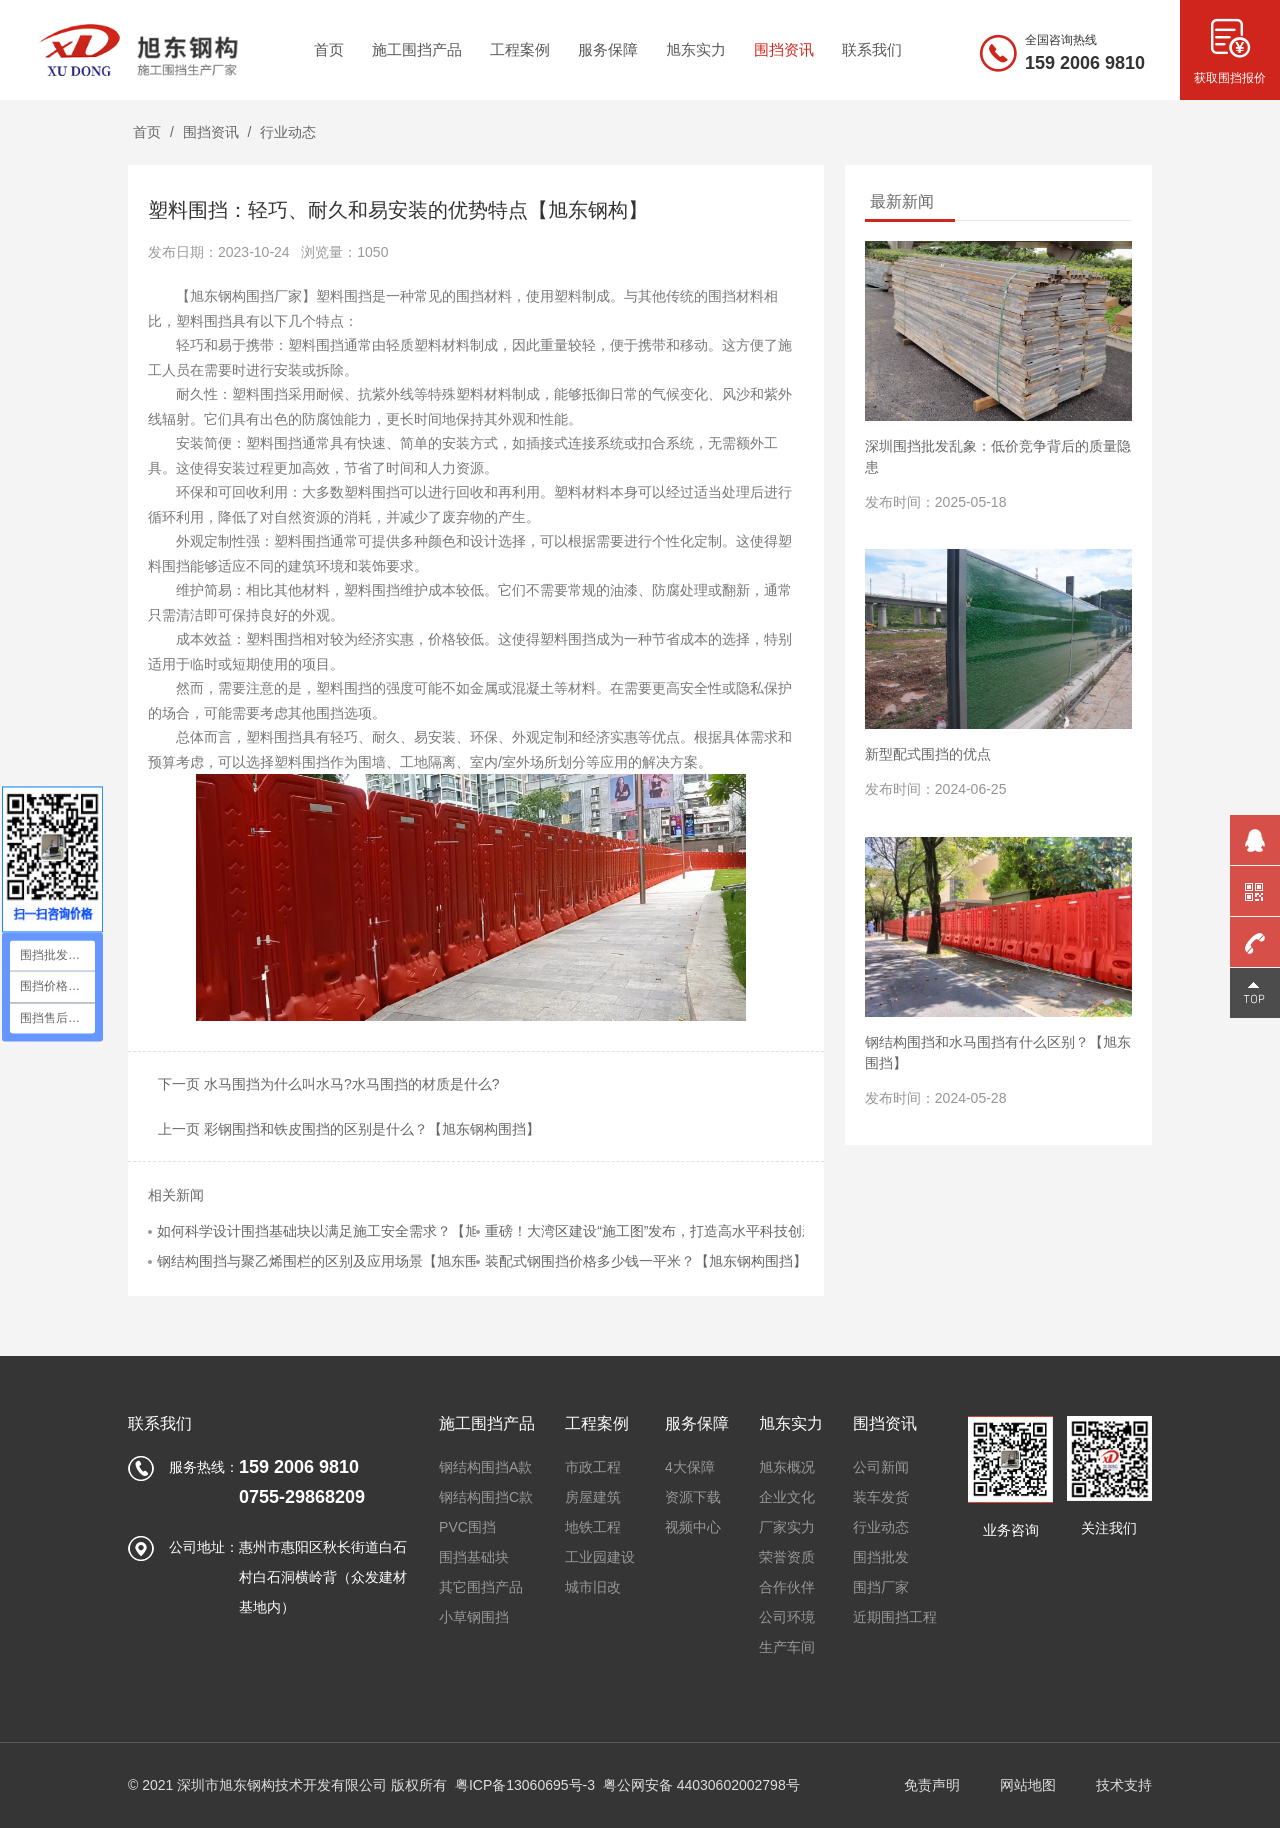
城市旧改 (593, 1587)
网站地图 (1028, 1785)
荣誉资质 (787, 1557)
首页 (147, 132)
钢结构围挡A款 (485, 1467)
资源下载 (693, 1497)
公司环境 (787, 1617)
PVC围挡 (467, 1527)
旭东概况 (787, 1467)
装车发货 (881, 1497)
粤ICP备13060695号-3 (525, 1785)
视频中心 (693, 1527)
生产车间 (787, 1647)
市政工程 (593, 1467)
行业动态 (288, 132)
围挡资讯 (211, 132)
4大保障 (690, 1467)
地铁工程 (593, 1527)
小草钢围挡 (474, 1617)
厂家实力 (787, 1527)
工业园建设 (600, 1557)
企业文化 (787, 1497)
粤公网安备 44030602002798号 (701, 1785)
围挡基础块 (474, 1557)
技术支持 (1124, 1785)
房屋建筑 (593, 1497)
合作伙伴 (787, 1587)
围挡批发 (881, 1557)
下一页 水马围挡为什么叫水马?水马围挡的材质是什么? (328, 1084)
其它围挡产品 (481, 1587)
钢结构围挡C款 (486, 1497)
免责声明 (932, 1785)
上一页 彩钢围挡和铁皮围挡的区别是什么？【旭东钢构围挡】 (349, 1129)
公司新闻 (881, 1467)
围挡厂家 (881, 1587)
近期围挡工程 (895, 1617)
